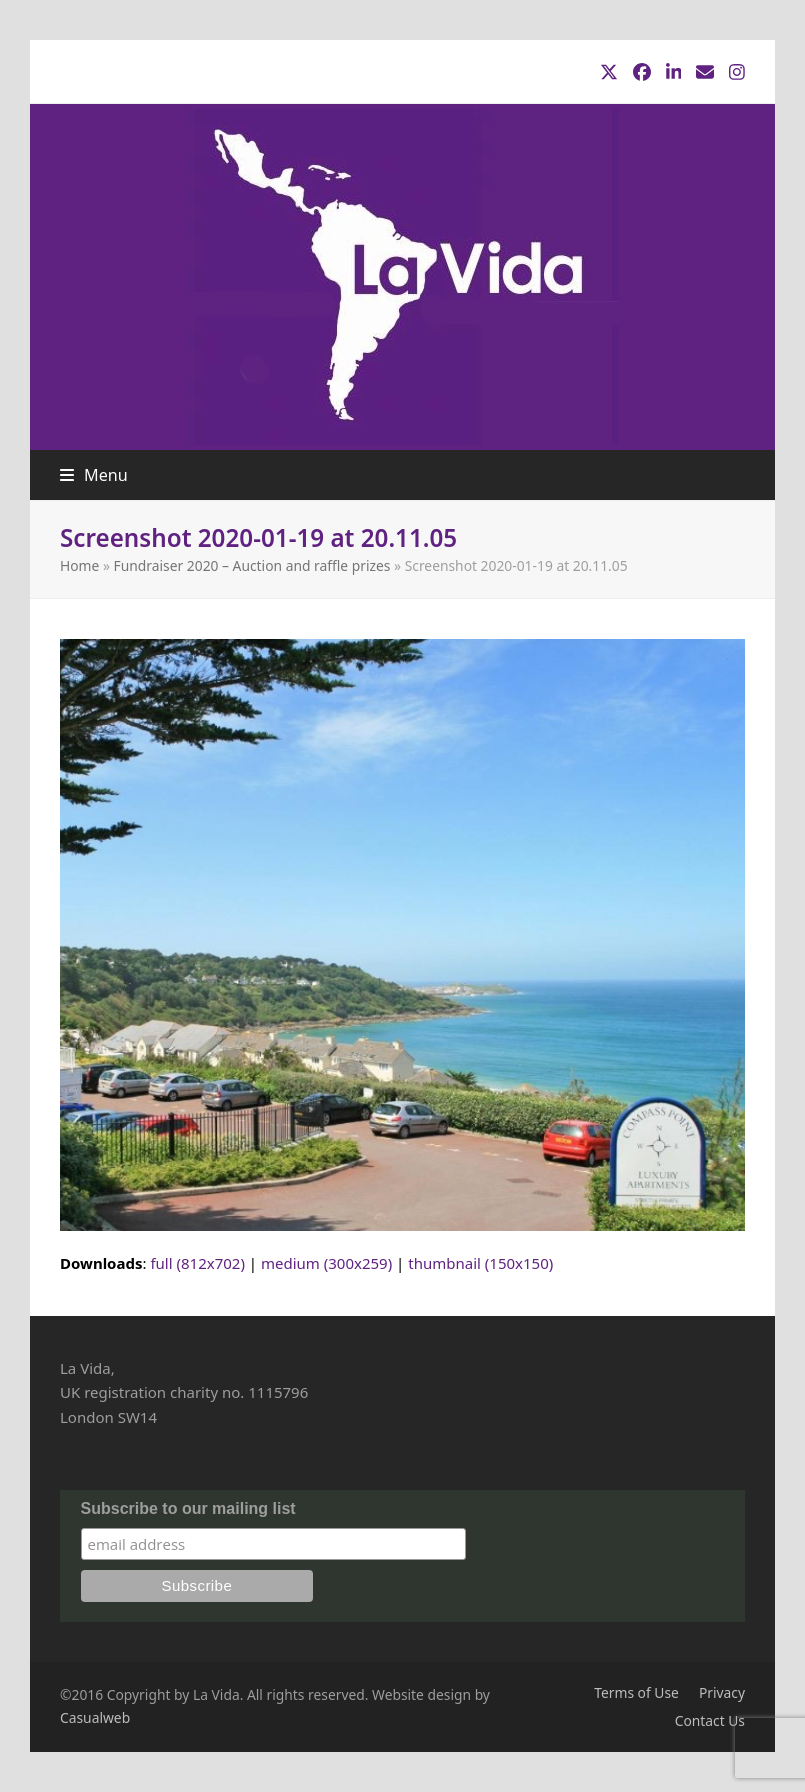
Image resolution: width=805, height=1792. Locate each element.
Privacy (722, 1692)
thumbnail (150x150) (480, 1263)
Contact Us (710, 1720)
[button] (94, 475)
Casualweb (95, 1717)
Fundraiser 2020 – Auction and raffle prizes (252, 565)
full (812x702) (197, 1263)
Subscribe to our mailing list (188, 1508)
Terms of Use (636, 1692)
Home (79, 565)
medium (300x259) (326, 1263)
